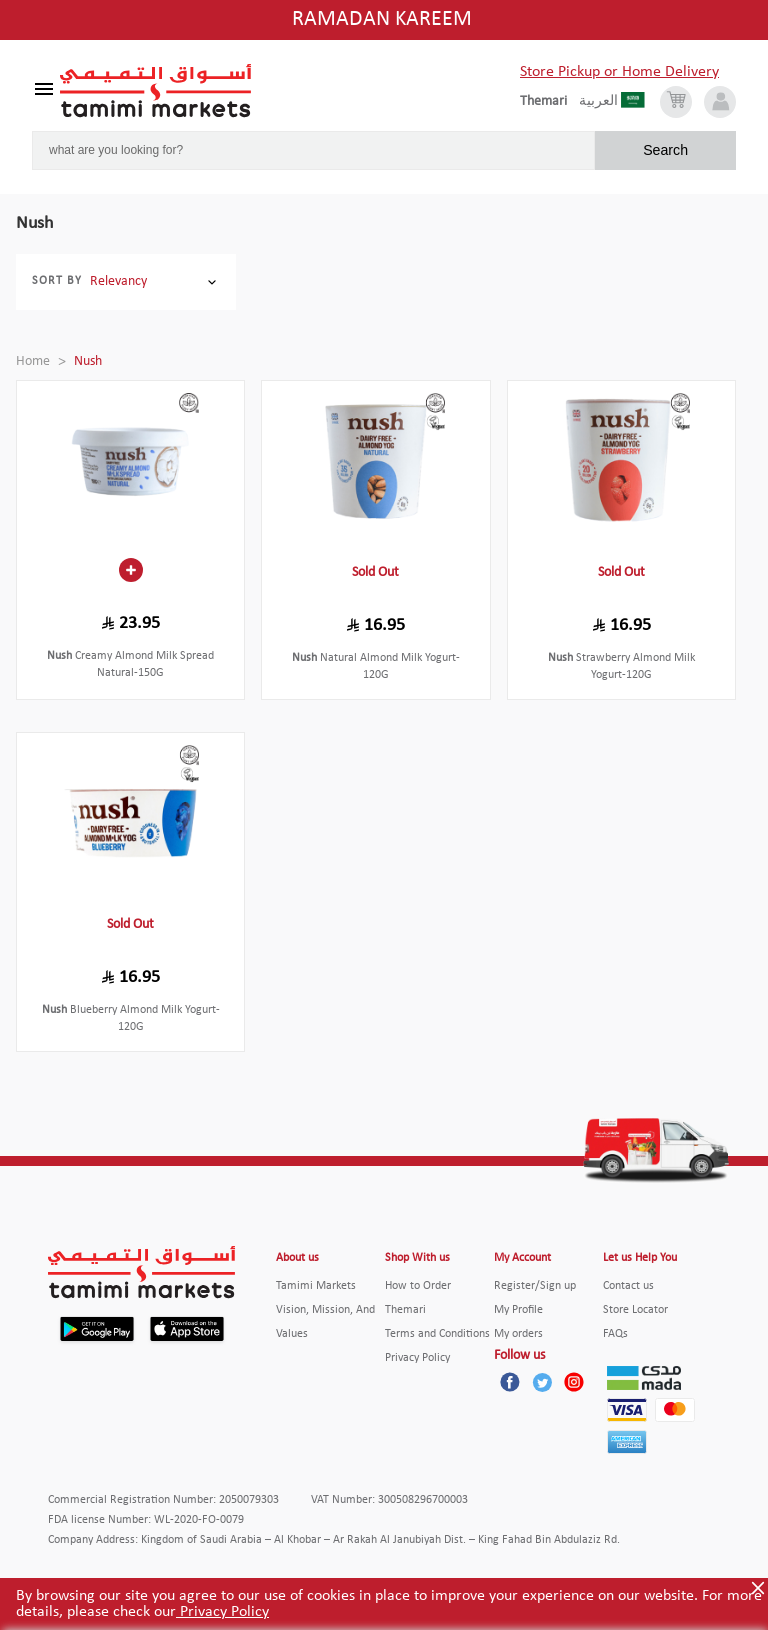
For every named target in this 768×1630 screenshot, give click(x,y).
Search (665, 150)
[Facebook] (510, 1382)
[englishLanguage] (549, 102)
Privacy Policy (222, 1612)
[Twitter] (542, 1382)
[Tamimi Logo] (156, 91)
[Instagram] (574, 1382)
